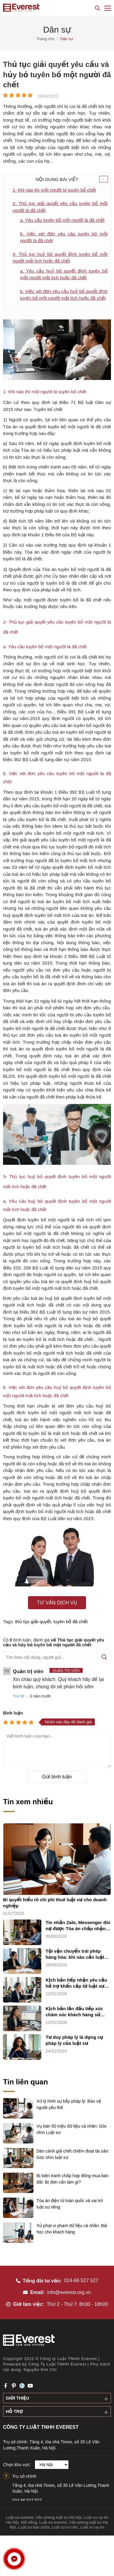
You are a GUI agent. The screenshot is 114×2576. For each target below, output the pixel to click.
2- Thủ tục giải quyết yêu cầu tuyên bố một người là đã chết (60, 207)
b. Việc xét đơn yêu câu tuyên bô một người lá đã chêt (64, 237)
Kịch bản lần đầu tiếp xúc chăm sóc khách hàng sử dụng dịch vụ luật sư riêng (75, 2012)
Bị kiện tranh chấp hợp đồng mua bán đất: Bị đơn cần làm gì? (72, 2178)
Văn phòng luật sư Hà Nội (59, 2517)
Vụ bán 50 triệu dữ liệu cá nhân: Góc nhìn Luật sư (71, 2129)
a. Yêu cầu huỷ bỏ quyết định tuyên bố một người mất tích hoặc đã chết (64, 274)
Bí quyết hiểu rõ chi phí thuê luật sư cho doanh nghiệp (55, 1902)
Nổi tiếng (29, 2522)
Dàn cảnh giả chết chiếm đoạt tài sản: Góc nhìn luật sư (72, 2154)
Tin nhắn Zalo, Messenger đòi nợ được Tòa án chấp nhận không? (78, 1926)
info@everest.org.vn (69, 2292)
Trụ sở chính (24, 2476)
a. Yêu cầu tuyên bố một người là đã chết (62, 220)
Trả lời (18, 1696)
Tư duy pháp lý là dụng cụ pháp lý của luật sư (74, 2040)
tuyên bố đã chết (71, 1621)
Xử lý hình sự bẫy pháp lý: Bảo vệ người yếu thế (68, 2104)
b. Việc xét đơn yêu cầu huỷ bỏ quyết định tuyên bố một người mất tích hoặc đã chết (64, 295)
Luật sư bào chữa (34, 2527)
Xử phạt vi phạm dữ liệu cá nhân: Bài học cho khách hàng (71, 2228)
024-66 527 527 (81, 2280)
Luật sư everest (19, 2517)
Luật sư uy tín (92, 2527)
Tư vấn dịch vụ (57, 1602)
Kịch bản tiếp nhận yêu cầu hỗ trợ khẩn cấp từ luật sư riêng (76, 1983)
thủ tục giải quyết (33, 1621)
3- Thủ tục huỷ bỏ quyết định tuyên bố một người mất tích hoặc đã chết (60, 258)
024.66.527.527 (27, 2500)
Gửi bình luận (57, 1776)
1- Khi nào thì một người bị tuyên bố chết (54, 190)
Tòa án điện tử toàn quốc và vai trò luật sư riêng (69, 2203)
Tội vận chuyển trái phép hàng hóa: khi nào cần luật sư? (75, 1954)
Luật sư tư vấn (65, 2527)
